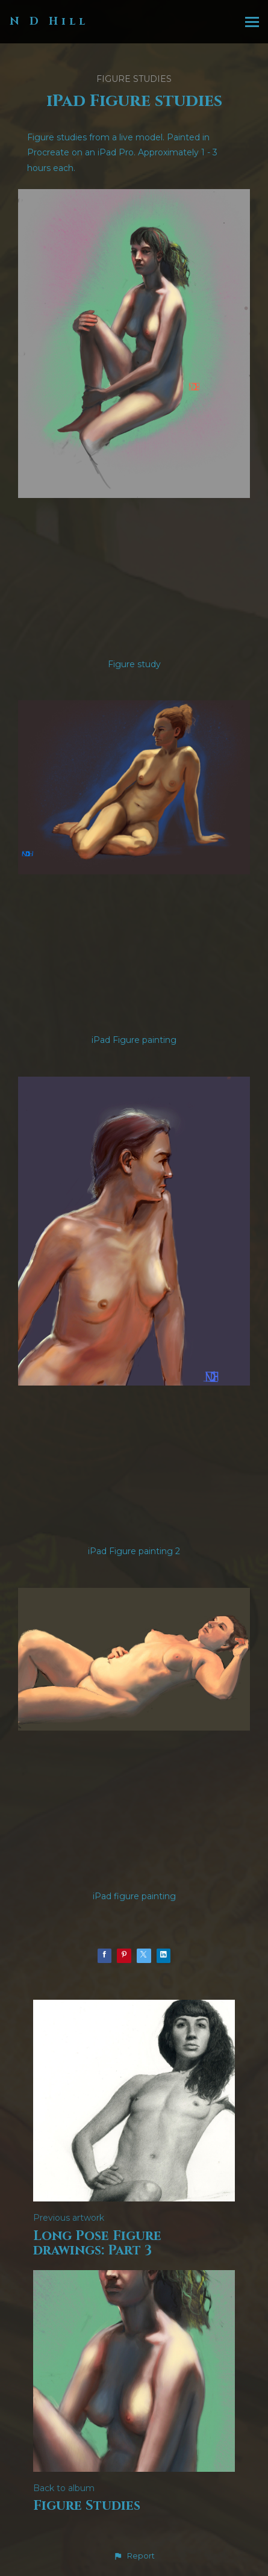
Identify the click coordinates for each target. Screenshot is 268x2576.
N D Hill (49, 21)
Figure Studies (134, 78)
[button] (133, 2556)
